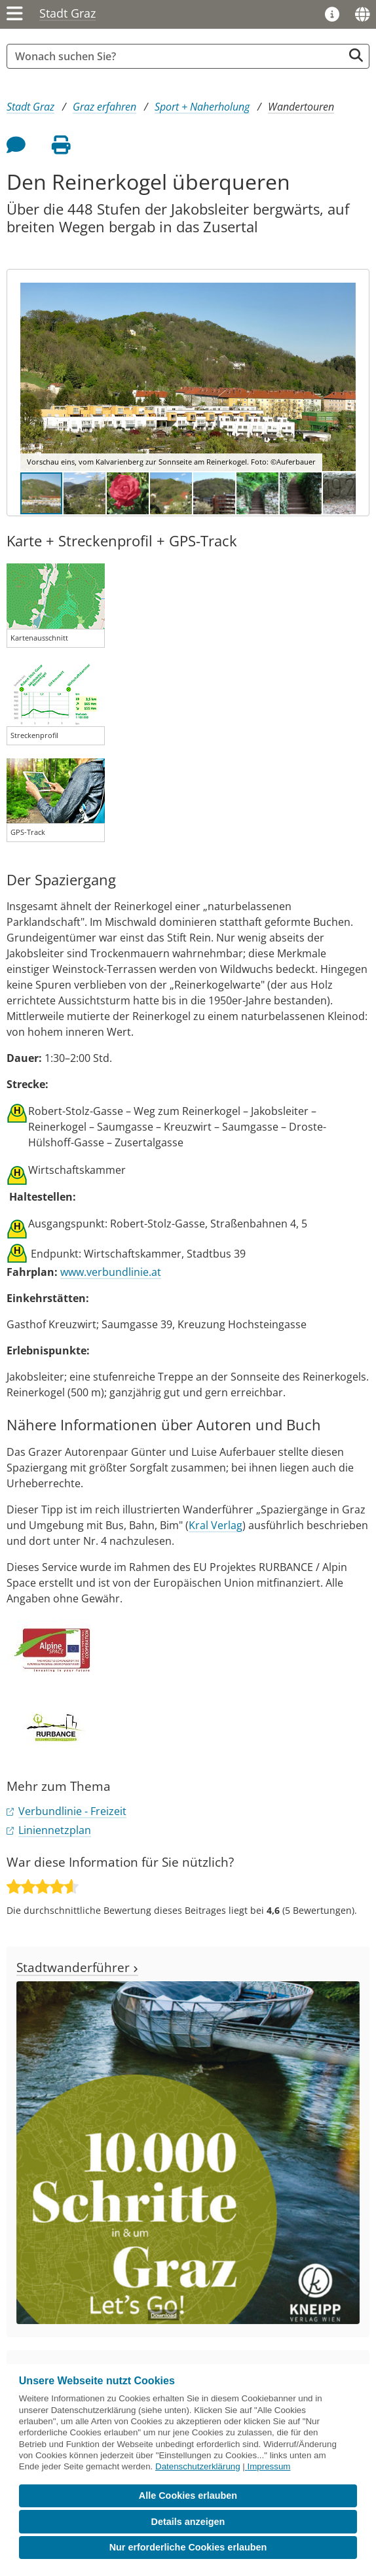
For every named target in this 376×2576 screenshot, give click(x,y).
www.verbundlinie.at (110, 1272)
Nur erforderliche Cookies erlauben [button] (188, 2547)
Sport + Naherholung (202, 106)
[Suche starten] (356, 55)
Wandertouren (301, 106)
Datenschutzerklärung (197, 2466)
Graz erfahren (104, 106)
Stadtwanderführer (77, 1967)
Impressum (269, 2466)
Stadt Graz (67, 13)
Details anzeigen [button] (188, 2521)
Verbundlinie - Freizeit (72, 1811)
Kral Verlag (215, 1525)
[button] (343, 376)
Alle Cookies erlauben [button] (188, 2495)
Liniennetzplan (54, 1830)
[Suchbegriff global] (178, 56)
